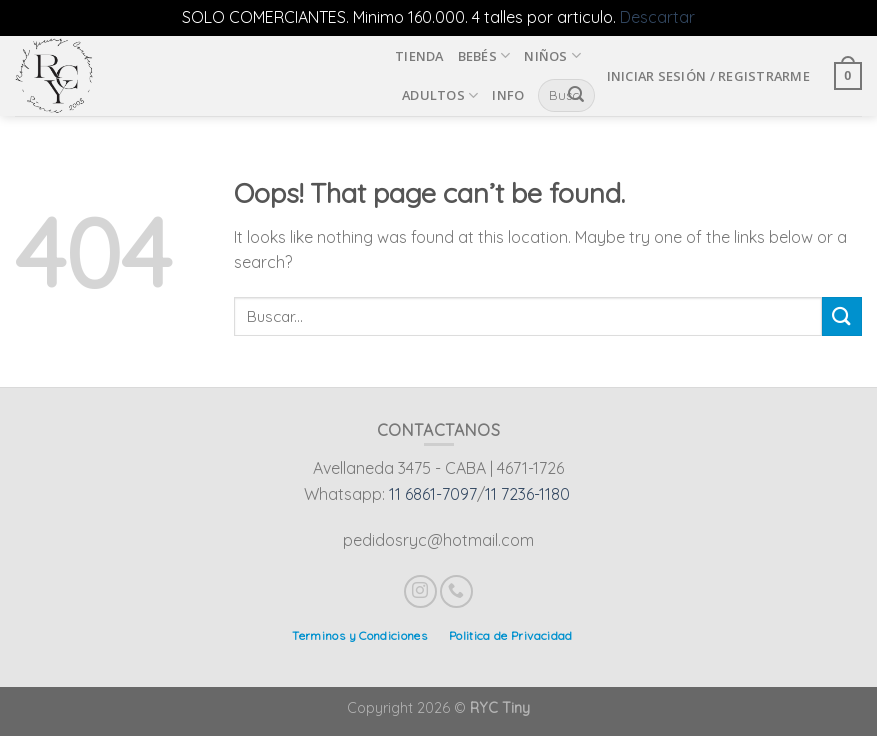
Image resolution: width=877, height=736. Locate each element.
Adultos (440, 95)
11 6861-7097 (433, 494)
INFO (508, 95)
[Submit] (842, 316)
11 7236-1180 (527, 494)
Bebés (484, 55)
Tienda (419, 56)
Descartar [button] (657, 17)
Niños (552, 55)
